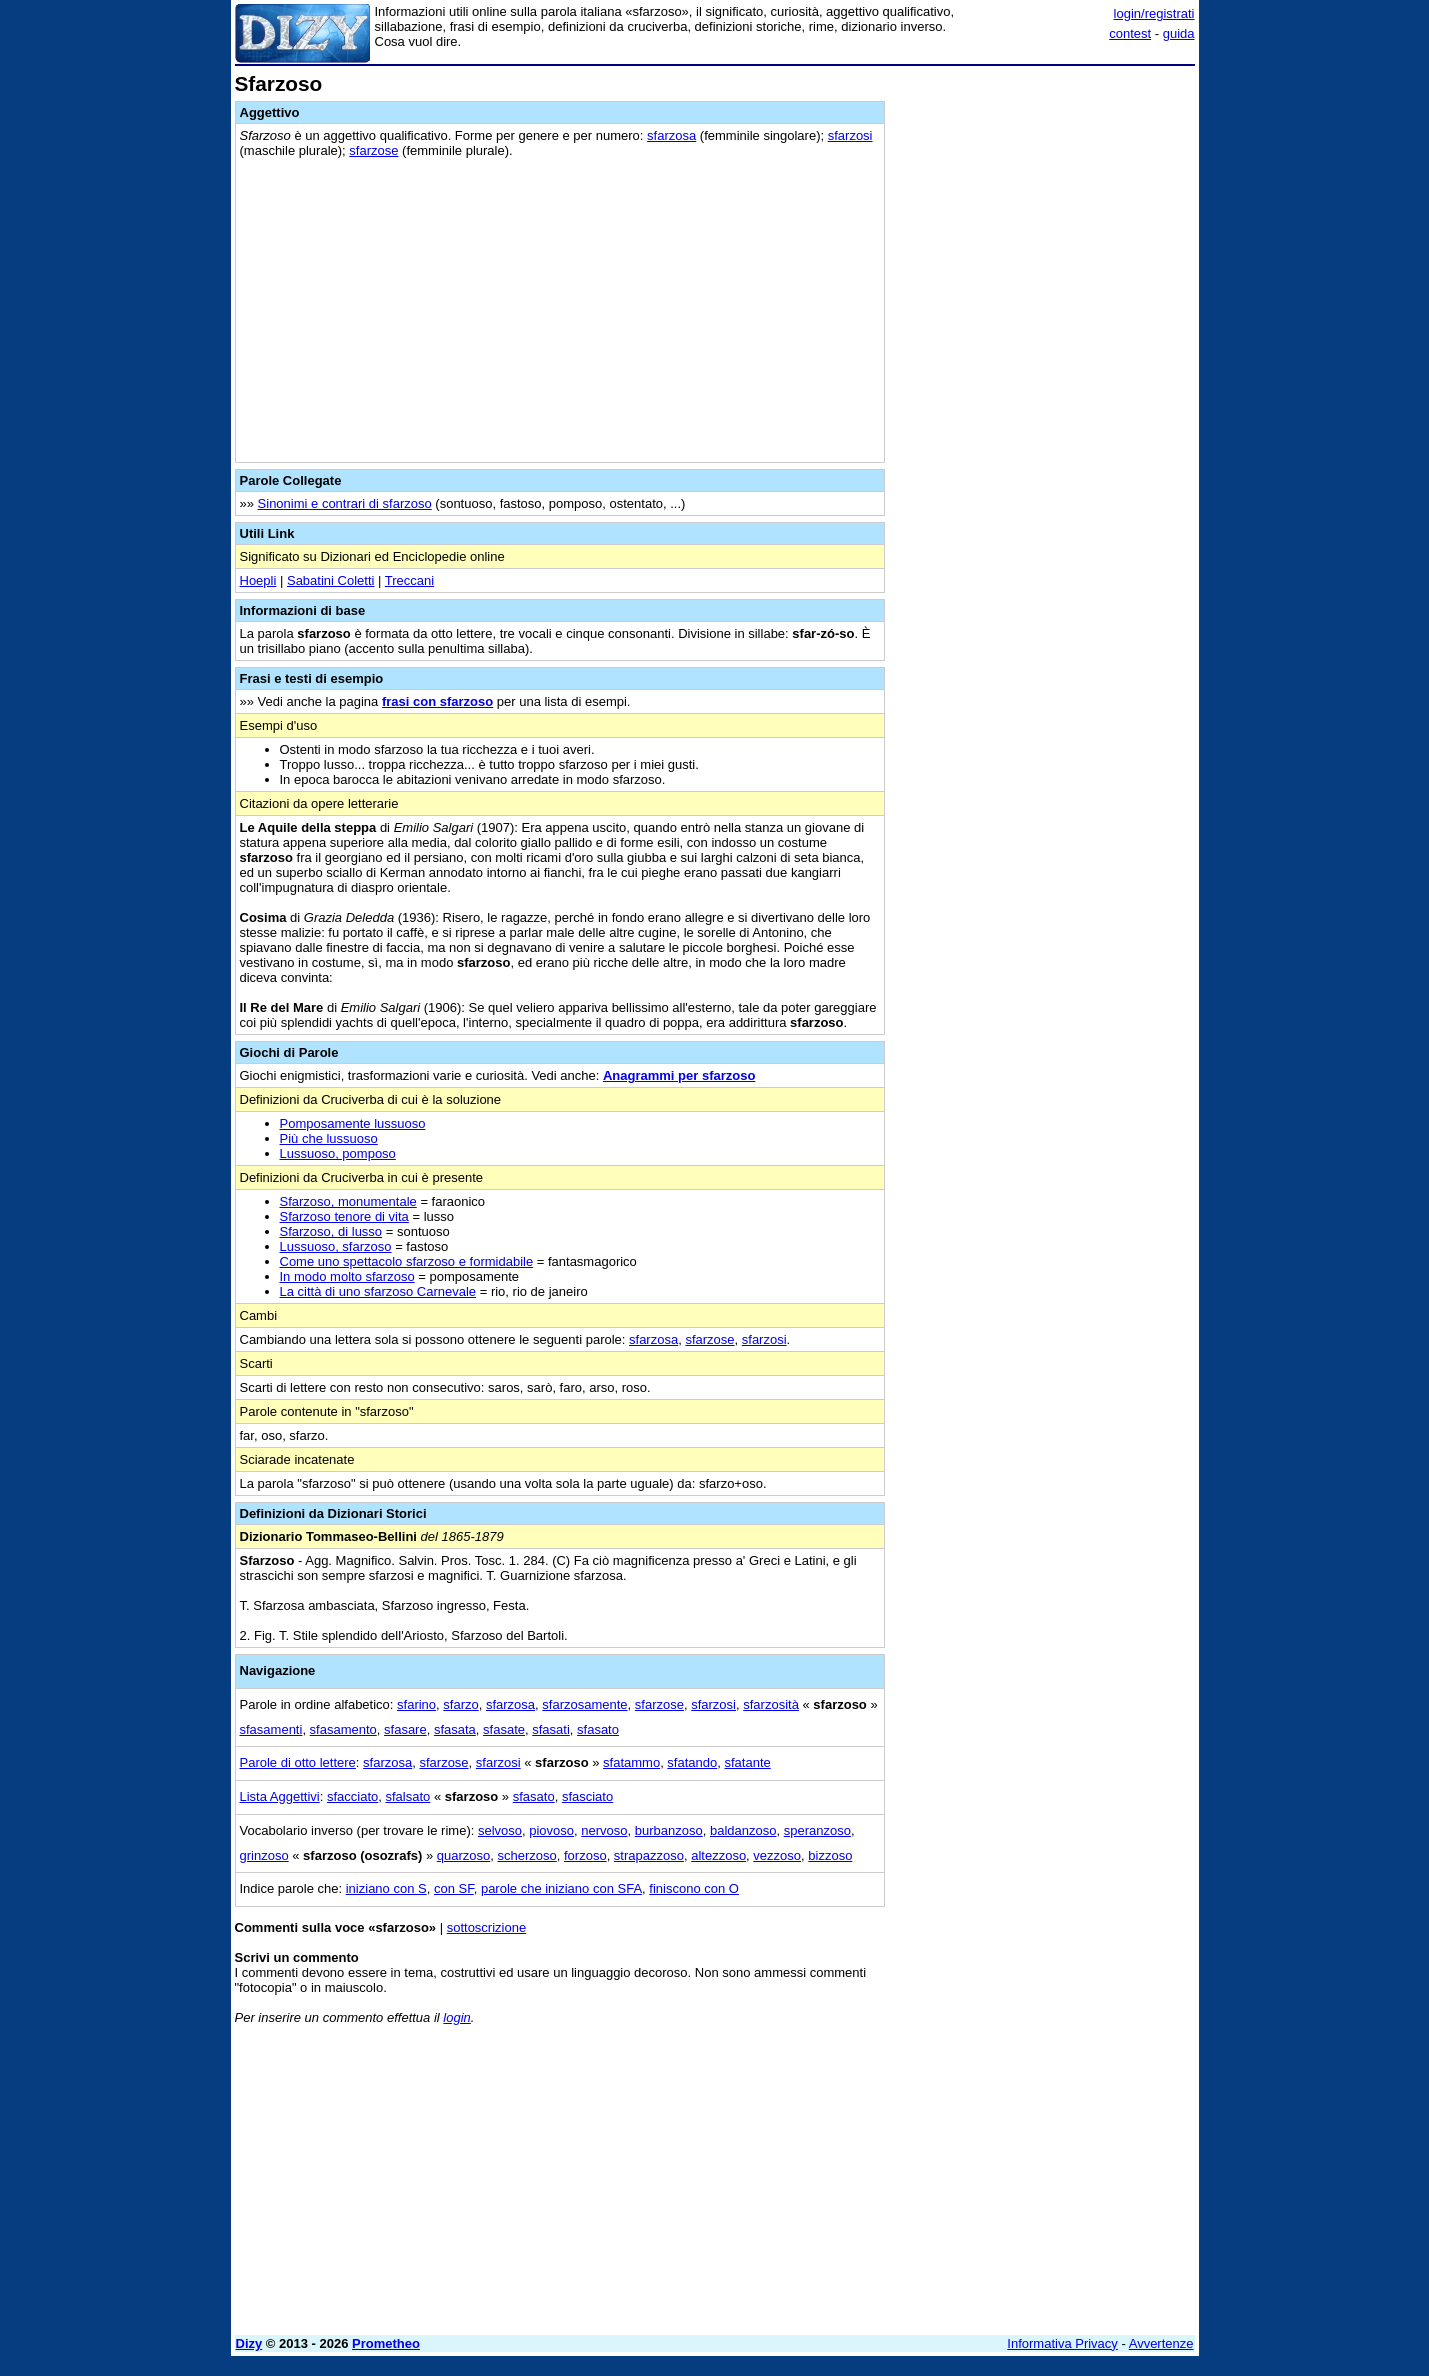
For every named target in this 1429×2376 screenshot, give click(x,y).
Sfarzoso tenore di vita (344, 1216)
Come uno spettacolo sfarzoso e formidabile (407, 1261)
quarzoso (463, 1855)
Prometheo (386, 2343)
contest (1130, 33)
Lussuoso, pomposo (338, 1153)
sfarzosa (671, 135)
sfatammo (631, 1762)
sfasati (551, 1729)
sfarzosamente (584, 1704)
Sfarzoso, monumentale (348, 1201)
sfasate (504, 1729)
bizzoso (830, 1855)
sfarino (416, 1704)
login (456, 2017)
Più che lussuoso (329, 1138)
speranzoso (817, 1830)
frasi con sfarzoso (437, 701)
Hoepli (258, 580)
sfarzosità (771, 1704)
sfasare (405, 1729)
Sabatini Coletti (330, 580)
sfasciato (587, 1796)
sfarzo (460, 1704)
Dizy (249, 2343)
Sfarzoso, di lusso (331, 1231)
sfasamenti (271, 1729)
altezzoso (718, 1855)
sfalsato (408, 1796)
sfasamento (343, 1729)
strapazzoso (649, 1855)
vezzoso (777, 1855)
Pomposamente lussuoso (353, 1123)
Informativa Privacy (1062, 2343)
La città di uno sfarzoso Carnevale (378, 1291)
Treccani (409, 580)
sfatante (747, 1762)
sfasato (598, 1729)
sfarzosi (850, 135)
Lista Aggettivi (280, 1796)
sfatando (692, 1762)
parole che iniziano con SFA (561, 1888)
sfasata (455, 1729)
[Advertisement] (1045, 373)
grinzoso (264, 1855)
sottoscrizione (486, 1927)
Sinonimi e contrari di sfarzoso (345, 503)
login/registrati (1154, 13)
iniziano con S (386, 1888)
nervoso (604, 1830)
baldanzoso (743, 1830)
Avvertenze (1161, 2343)
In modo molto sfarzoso (347, 1276)
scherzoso (527, 1855)
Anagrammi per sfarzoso (679, 1075)
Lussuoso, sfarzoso (336, 1246)
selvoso (500, 1830)
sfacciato (352, 1796)
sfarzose (373, 150)
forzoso (585, 1855)
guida (1179, 33)
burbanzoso (669, 1830)
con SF (454, 1888)
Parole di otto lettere (298, 1762)
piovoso (551, 1830)
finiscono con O (694, 1888)
